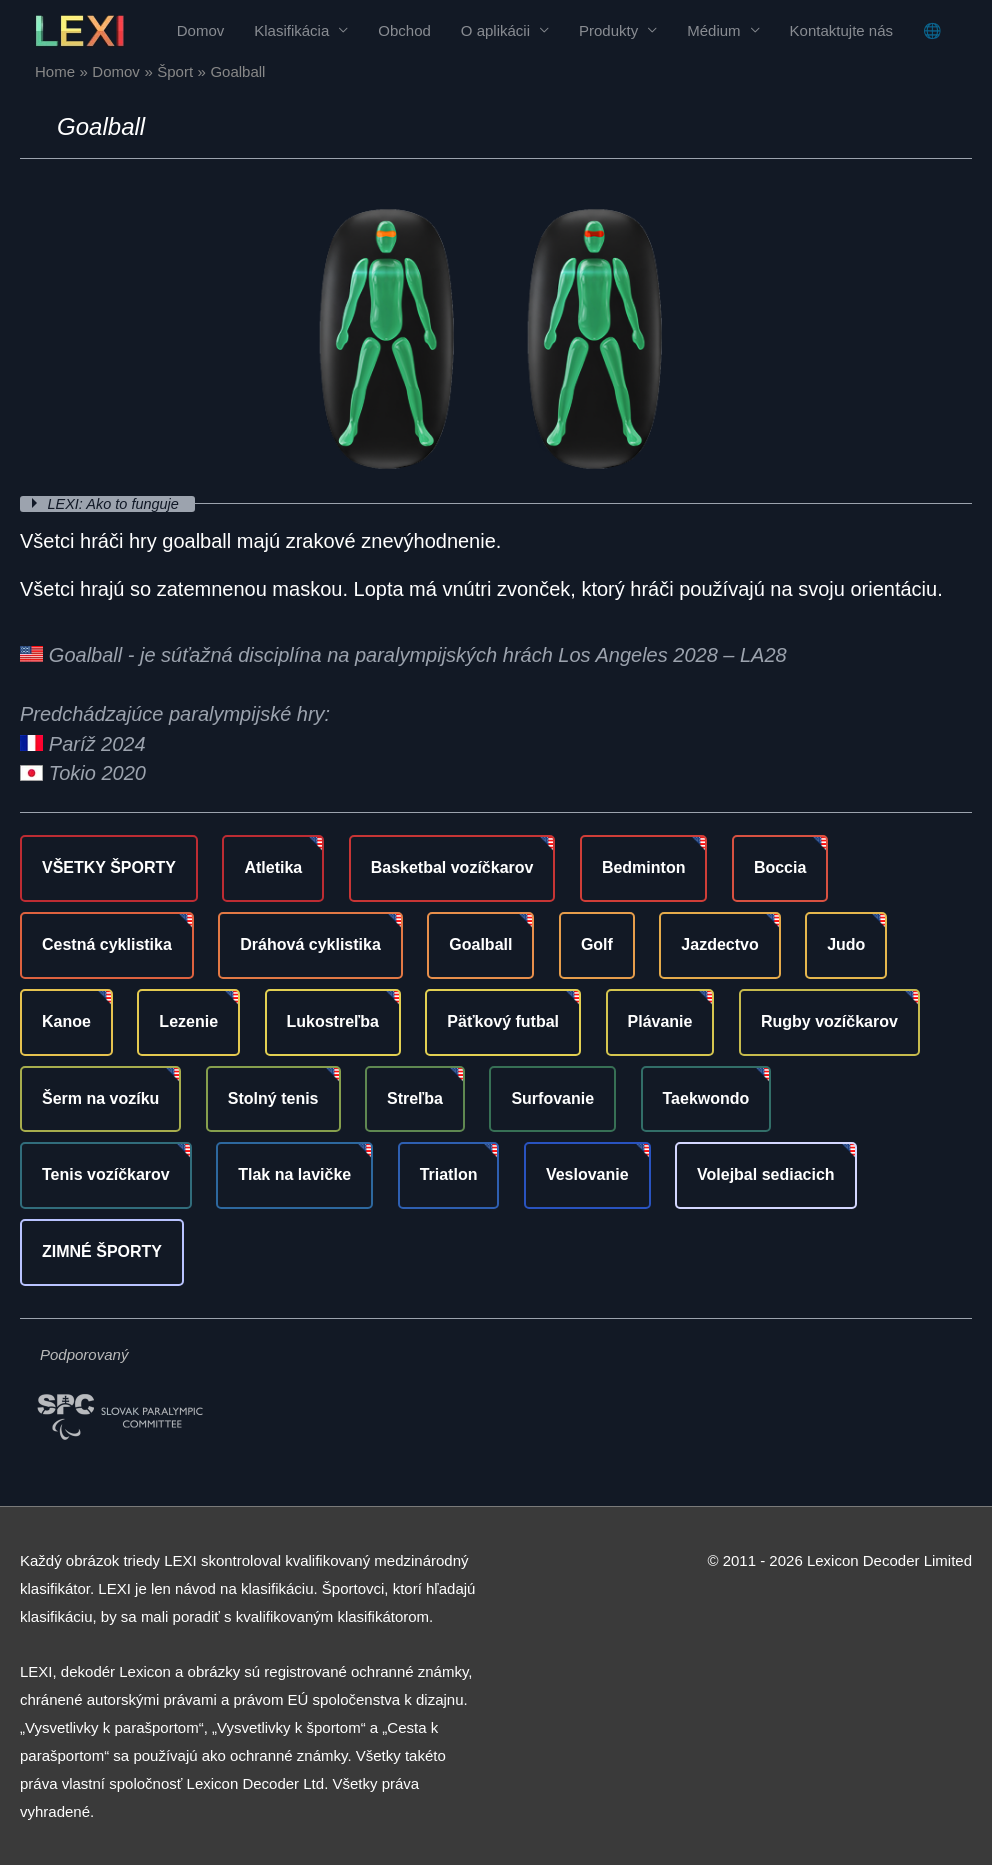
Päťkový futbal (503, 1021)
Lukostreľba (333, 1021)
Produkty (608, 30)
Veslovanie (587, 1174)
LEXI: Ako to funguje (118, 503)
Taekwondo (706, 1098)
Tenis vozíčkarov (106, 1174)
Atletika (273, 867)
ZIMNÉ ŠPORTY (102, 1251)
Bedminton (644, 867)
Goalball (480, 944)
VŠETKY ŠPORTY (109, 867)
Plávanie (660, 1021)
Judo (846, 944)
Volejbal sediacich (766, 1174)
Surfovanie (552, 1098)
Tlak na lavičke (294, 1174)
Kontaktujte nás (841, 30)
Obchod (404, 30)
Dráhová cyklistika (310, 944)
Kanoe (66, 1021)
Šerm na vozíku (100, 1098)
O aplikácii (495, 30)
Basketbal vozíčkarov (452, 867)
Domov (201, 30)
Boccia (780, 867)
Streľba (415, 1098)
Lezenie (188, 1021)
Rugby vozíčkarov (829, 1021)
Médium (713, 30)
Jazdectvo (719, 944)
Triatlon (449, 1174)
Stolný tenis (273, 1098)
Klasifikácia (291, 30)
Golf (597, 944)
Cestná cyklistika (107, 944)
